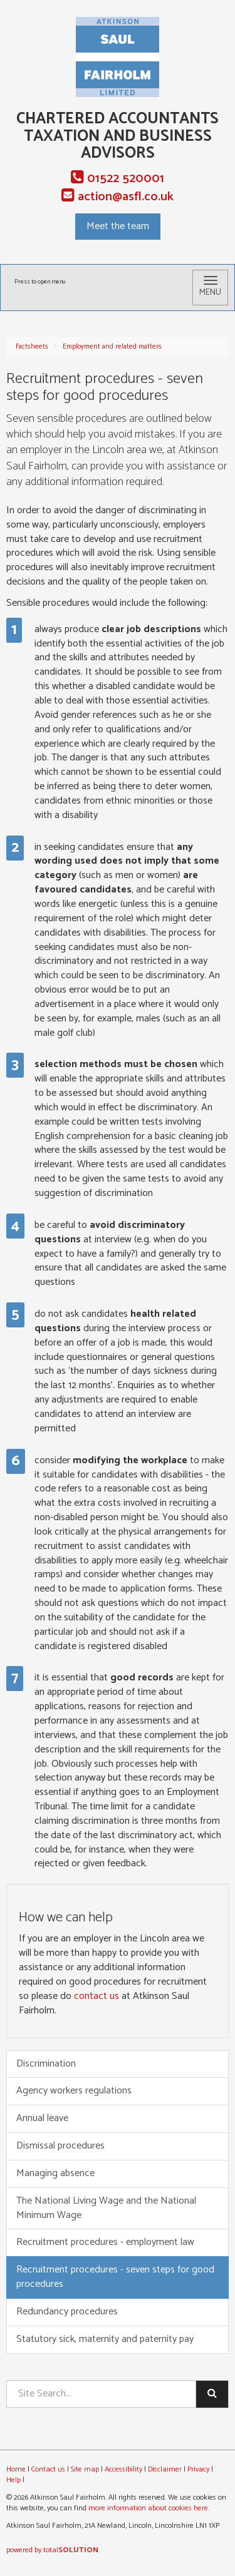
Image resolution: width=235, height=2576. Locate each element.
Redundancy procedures (67, 2311)
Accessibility (123, 2469)
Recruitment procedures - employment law (105, 2242)
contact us (96, 1996)
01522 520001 (117, 178)
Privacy (198, 2469)
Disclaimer (165, 2469)
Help (13, 2480)
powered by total (52, 2550)
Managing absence (55, 2173)
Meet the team (117, 226)
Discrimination (46, 2063)
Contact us (48, 2469)
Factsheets (32, 346)
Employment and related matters (112, 346)
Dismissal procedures (60, 2145)
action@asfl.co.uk (117, 197)
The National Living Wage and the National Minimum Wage (106, 2208)
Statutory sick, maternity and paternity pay (105, 2339)
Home (16, 2469)
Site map (85, 2469)
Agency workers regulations (74, 2090)
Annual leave (42, 2118)
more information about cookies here (148, 2508)
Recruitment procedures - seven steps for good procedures (115, 2276)
